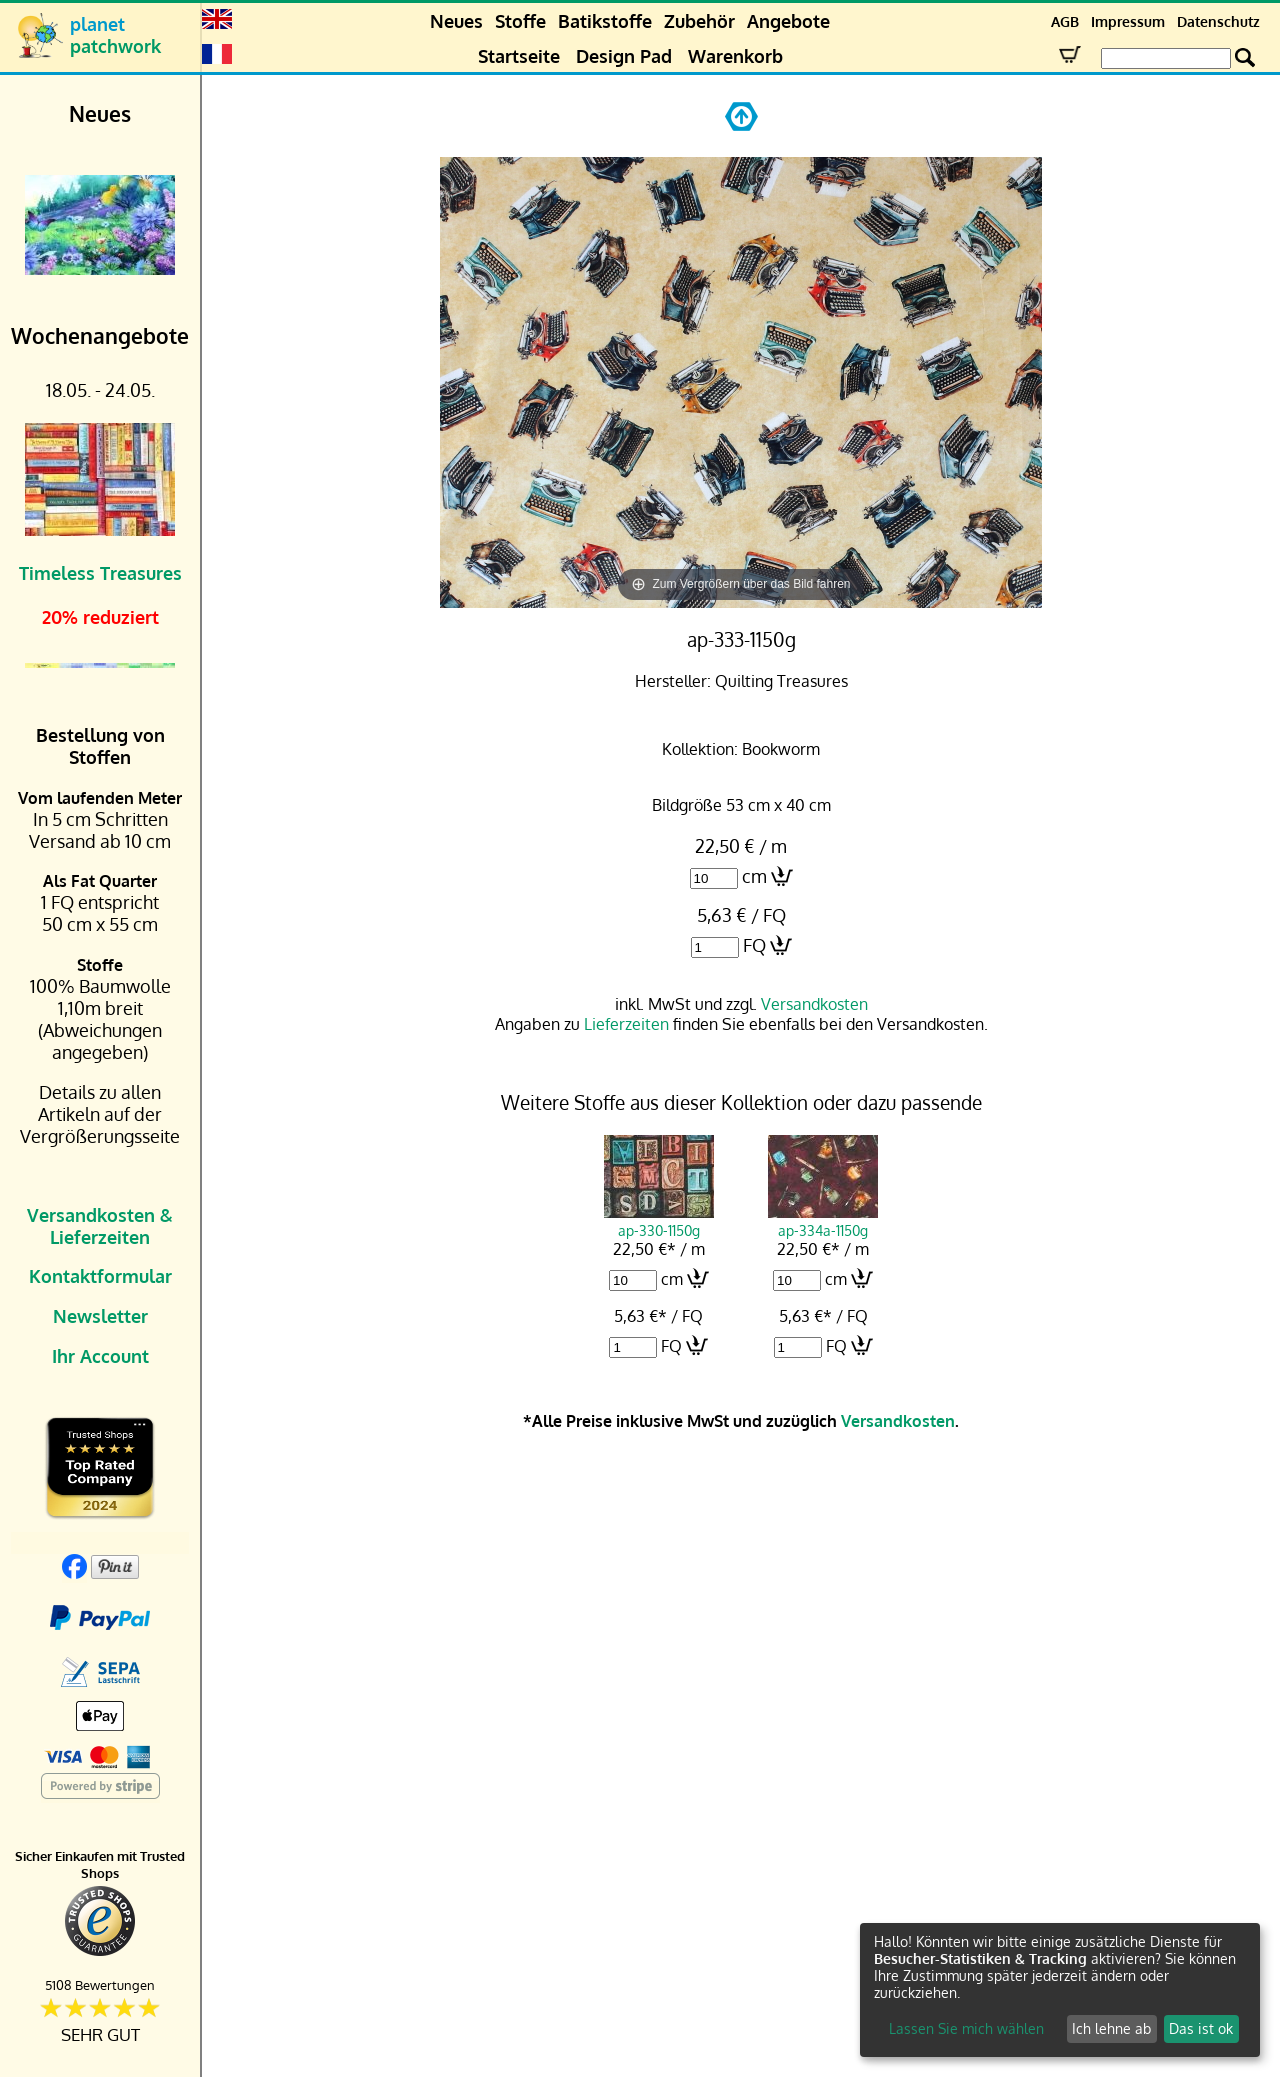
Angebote (788, 21)
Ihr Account (100, 1356)
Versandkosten (814, 1004)
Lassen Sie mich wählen (966, 2028)
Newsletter (100, 1316)
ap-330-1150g (659, 1221)
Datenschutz (1218, 21)
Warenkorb (735, 56)
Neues (456, 21)
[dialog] (1060, 1990)
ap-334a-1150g (823, 1221)
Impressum (1128, 21)
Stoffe (520, 21)
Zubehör (699, 21)
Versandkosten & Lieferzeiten (100, 1226)
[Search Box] (1166, 58)
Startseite (519, 56)
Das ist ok (1201, 2028)
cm (754, 876)
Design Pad (624, 56)
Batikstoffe (605, 21)
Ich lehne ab (1111, 2028)
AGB (1065, 21)
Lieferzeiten (626, 1024)
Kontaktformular (100, 1276)
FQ (754, 945)
